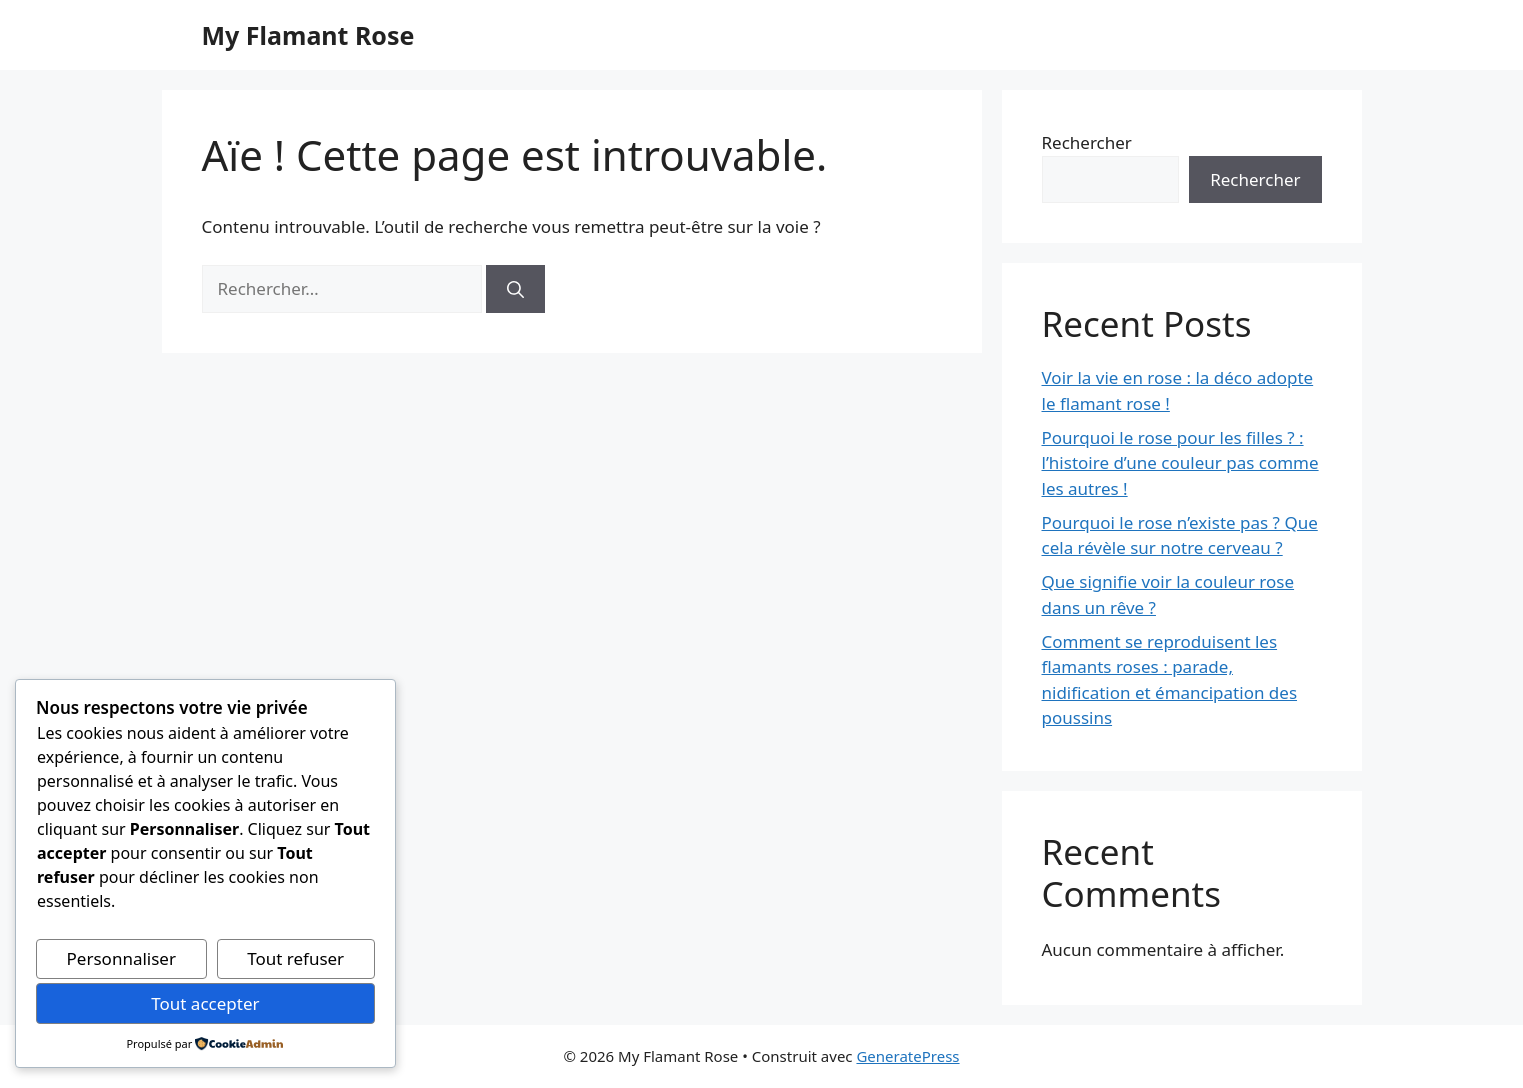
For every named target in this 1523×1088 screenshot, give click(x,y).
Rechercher (1087, 142)
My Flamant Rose (308, 35)
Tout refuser (295, 958)
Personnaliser (121, 958)
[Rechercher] (515, 289)
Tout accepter (205, 1003)
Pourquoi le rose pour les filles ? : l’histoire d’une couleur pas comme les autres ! (1180, 463)
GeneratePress (907, 1056)
